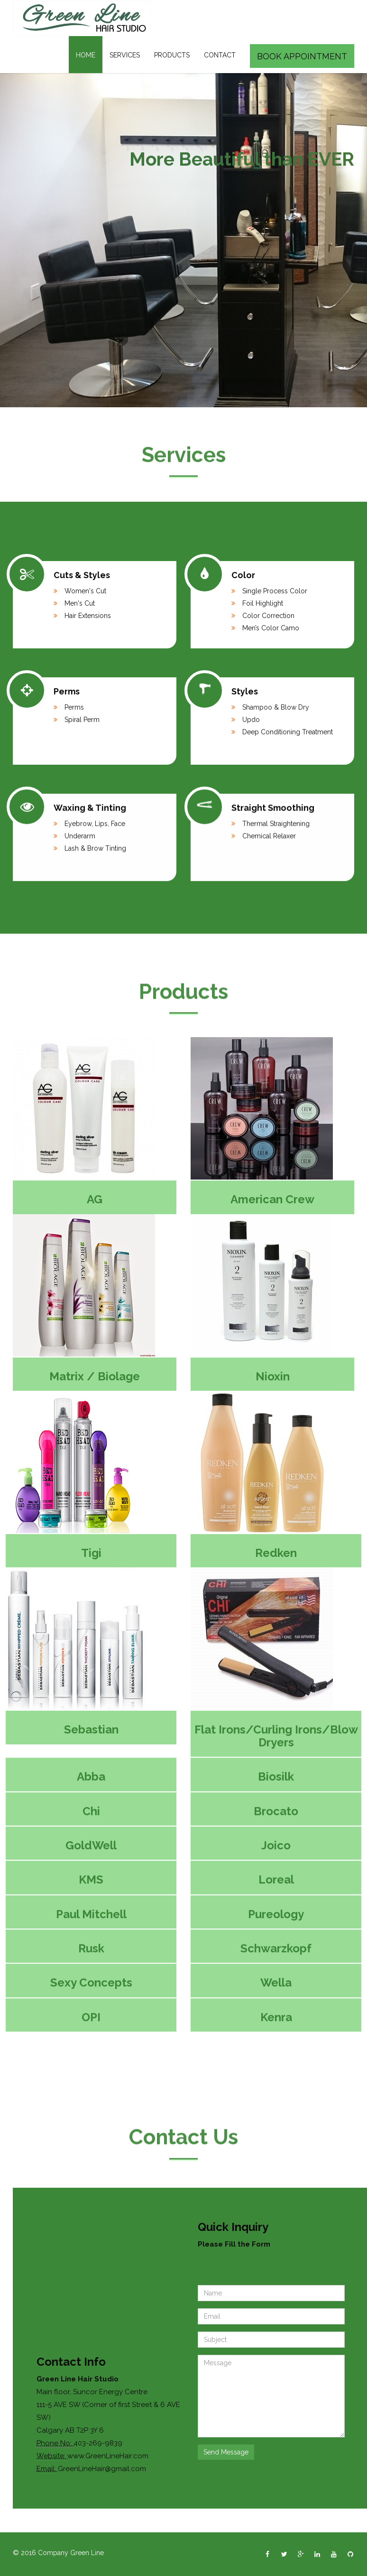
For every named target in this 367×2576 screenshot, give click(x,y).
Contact (220, 55)
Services (125, 55)
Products (172, 55)
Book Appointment (302, 56)
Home (85, 55)
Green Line (87, 2553)
